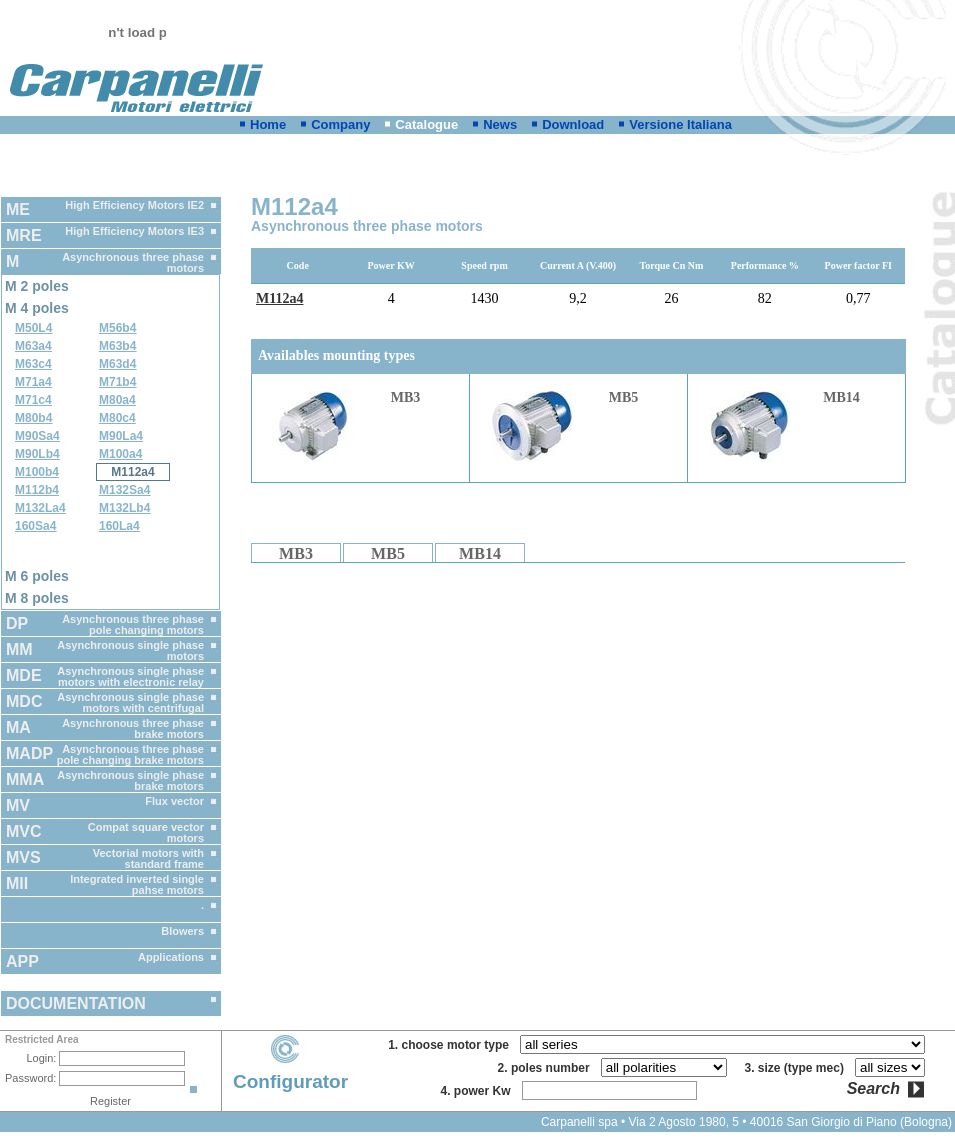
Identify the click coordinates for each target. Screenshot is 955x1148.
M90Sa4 (37, 436)
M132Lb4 (124, 508)
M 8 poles (37, 598)
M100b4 (37, 472)
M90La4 (121, 436)
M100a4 (120, 454)
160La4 (119, 526)
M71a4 (33, 382)
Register (110, 1101)
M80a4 (117, 400)
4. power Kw (478, 1091)
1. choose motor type (451, 1045)
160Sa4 (35, 526)
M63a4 (33, 346)
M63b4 (117, 346)
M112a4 (132, 472)
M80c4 (117, 418)
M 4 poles (37, 308)
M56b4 (117, 328)
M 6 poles (37, 576)
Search (873, 1089)
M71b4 (117, 382)
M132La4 (40, 508)
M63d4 (117, 364)
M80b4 (33, 418)
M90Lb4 (37, 454)
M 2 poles (37, 286)
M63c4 (33, 364)
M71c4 (33, 400)
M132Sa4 (124, 490)
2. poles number (547, 1068)
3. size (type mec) (798, 1068)
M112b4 (37, 490)
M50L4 (33, 328)
